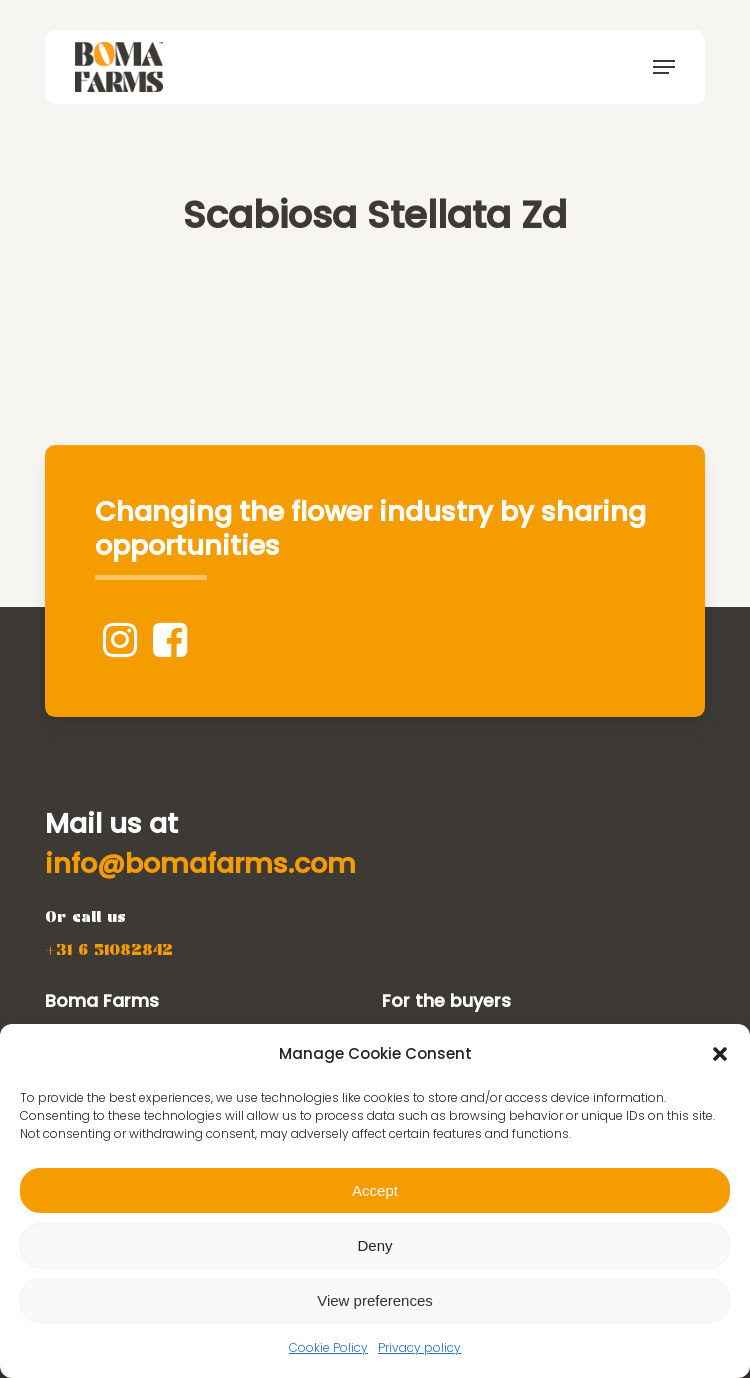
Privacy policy (419, 1347)
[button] (720, 1054)
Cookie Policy (328, 1347)
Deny (374, 1245)
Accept (375, 1190)
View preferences (375, 1300)
